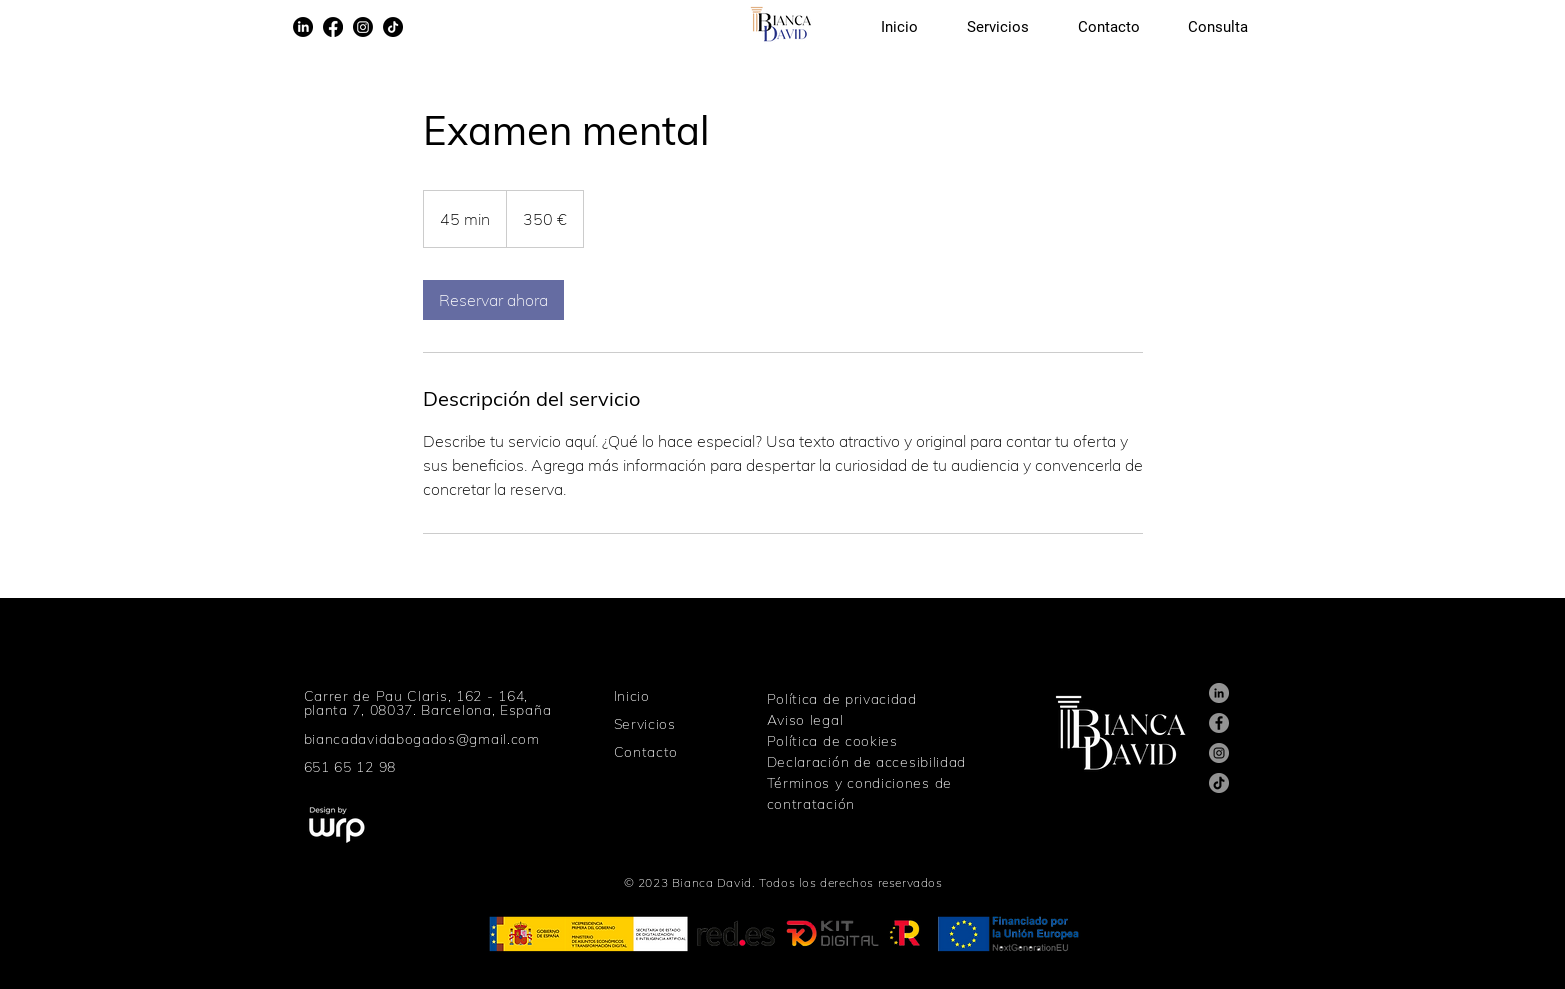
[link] (493, 300)
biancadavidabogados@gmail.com (422, 739)
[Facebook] (333, 27)
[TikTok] (393, 27)
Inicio (632, 696)
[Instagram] (363, 27)
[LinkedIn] (303, 27)
